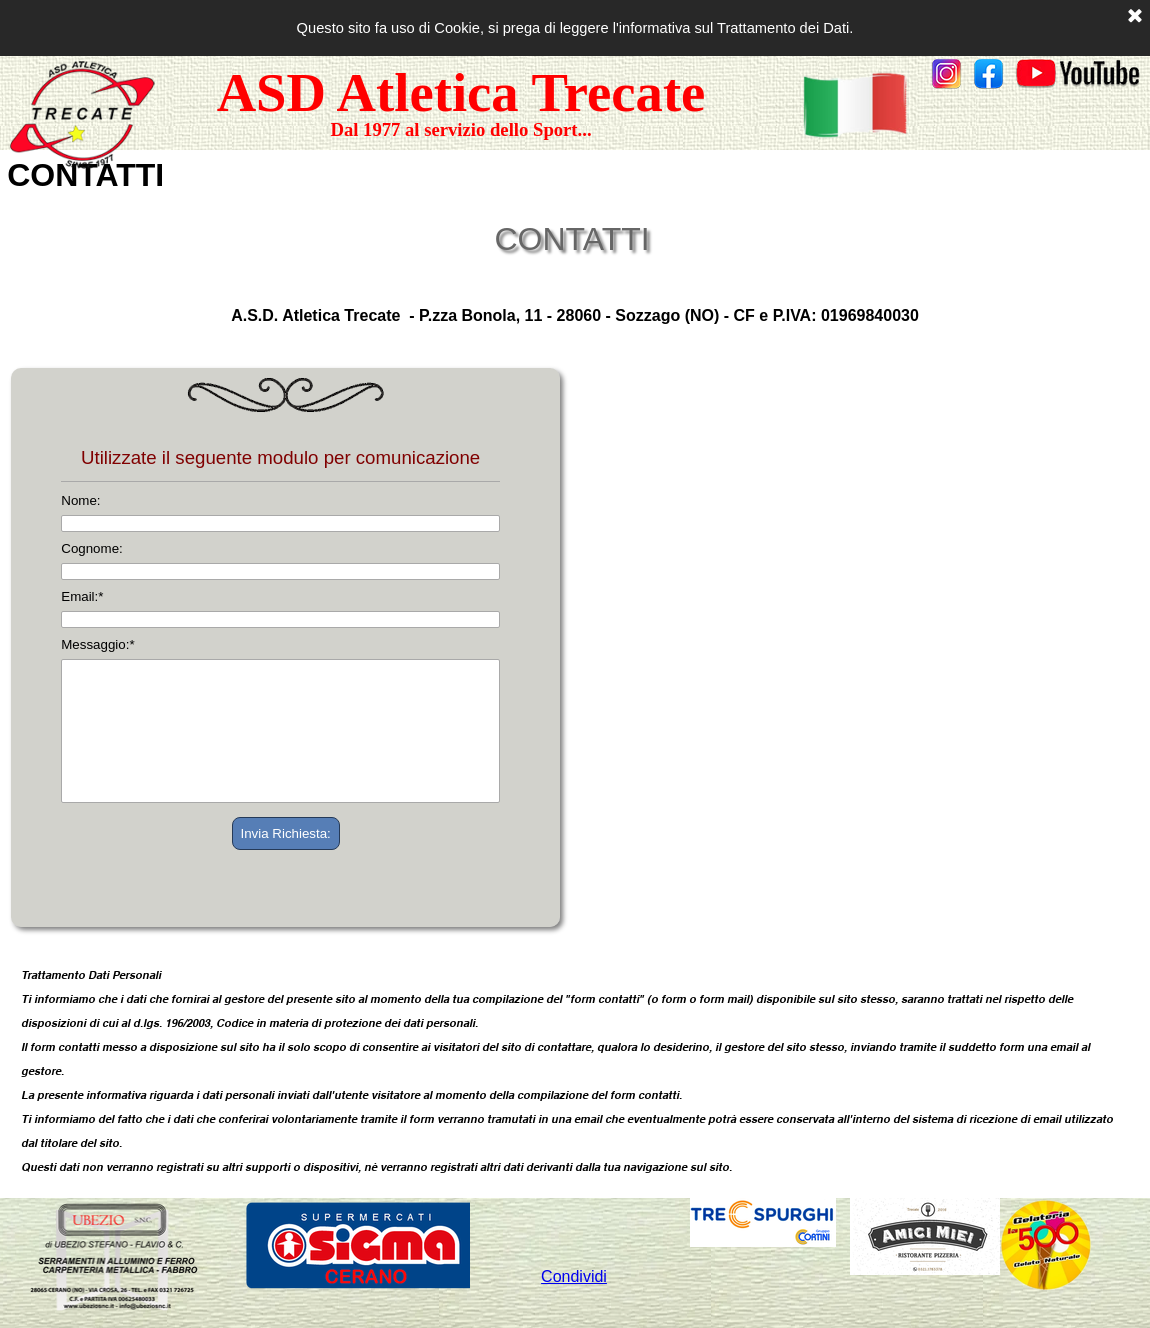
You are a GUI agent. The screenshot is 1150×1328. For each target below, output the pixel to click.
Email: (82, 596)
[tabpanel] (1036, 76)
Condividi (574, 1276)
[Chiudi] (1135, 17)
